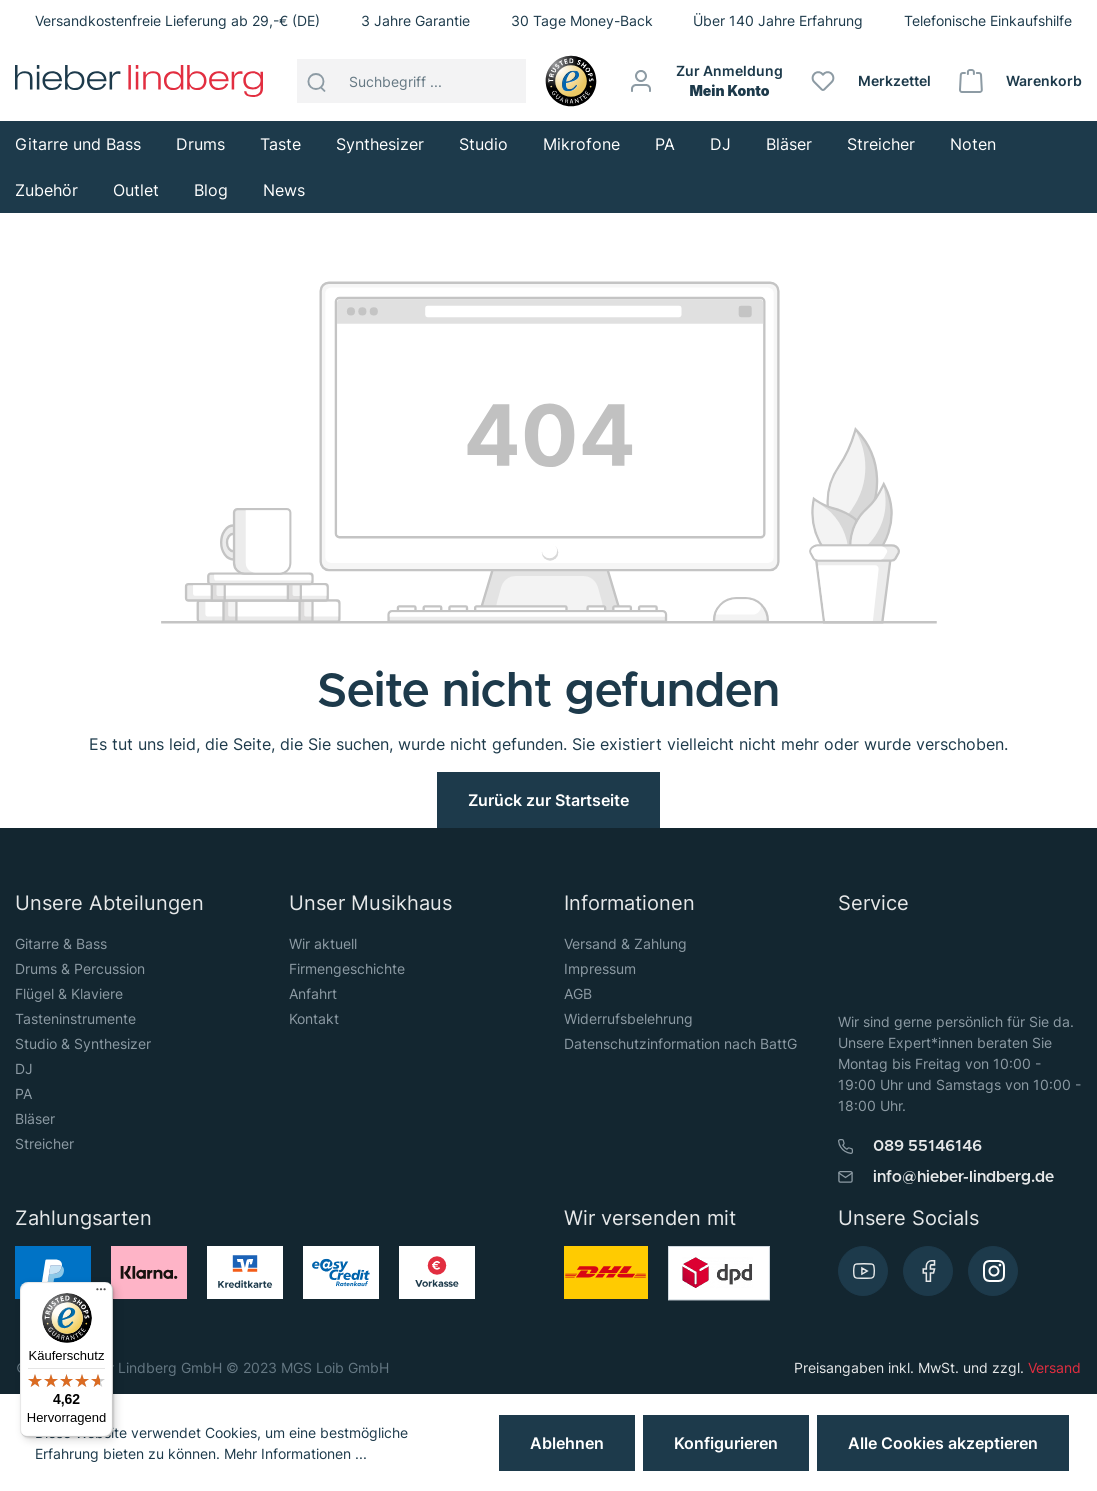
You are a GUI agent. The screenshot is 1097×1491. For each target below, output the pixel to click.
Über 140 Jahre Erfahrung (778, 20)
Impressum (600, 968)
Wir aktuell (323, 943)
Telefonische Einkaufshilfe (988, 20)
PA (23, 1093)
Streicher (44, 1143)
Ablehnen (567, 1443)
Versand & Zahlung (625, 943)
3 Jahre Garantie (415, 20)
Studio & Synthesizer (83, 1043)
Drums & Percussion (80, 968)
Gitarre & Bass (61, 943)
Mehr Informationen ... (295, 1453)
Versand (1054, 1367)
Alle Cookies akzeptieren (943, 1443)
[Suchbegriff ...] (432, 81)
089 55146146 (927, 1146)
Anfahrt (313, 993)
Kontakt (314, 1018)
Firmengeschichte (347, 968)
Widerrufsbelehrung (628, 1018)
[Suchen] (317, 81)
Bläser (35, 1118)
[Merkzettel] (872, 81)
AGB (578, 993)
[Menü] (101, 1294)
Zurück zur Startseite (548, 800)
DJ (24, 1068)
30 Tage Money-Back (582, 20)
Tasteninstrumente (75, 1018)
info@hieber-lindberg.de (963, 1177)
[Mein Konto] (707, 81)
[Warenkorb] (1021, 81)
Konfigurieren (726, 1443)
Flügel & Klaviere (69, 993)
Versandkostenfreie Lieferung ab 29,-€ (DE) (177, 20)
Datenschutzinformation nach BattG (680, 1043)
